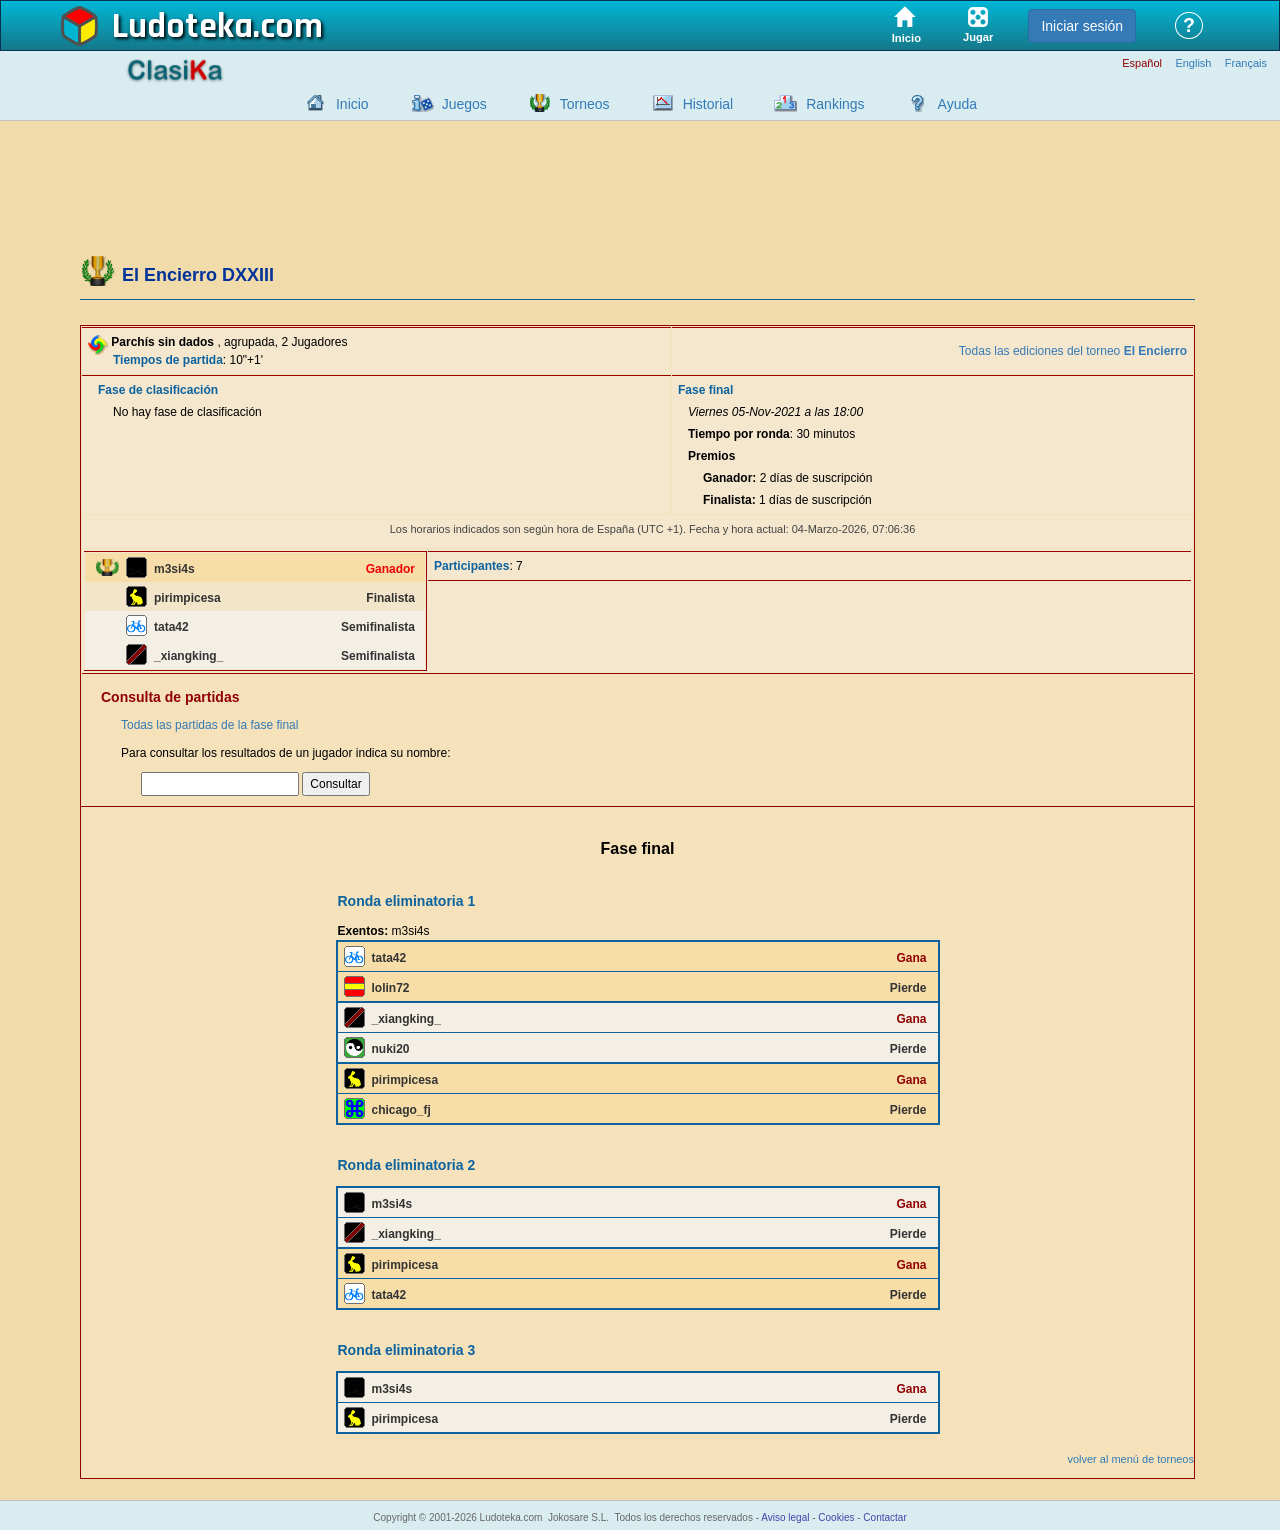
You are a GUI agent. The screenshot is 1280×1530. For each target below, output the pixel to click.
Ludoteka (182, 27)
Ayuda (957, 104)
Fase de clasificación (158, 390)
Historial (708, 104)
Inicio (352, 104)
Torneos (585, 104)
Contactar (884, 1517)
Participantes (471, 566)
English (1193, 63)
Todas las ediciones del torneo (1073, 351)
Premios (711, 456)
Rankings (835, 104)
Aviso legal (785, 1517)
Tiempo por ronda (739, 434)
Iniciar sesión (1082, 26)
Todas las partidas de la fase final (209, 725)
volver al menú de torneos (1130, 1459)
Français (1246, 63)
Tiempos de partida (168, 360)
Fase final (705, 390)
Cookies (836, 1517)
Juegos (464, 104)
